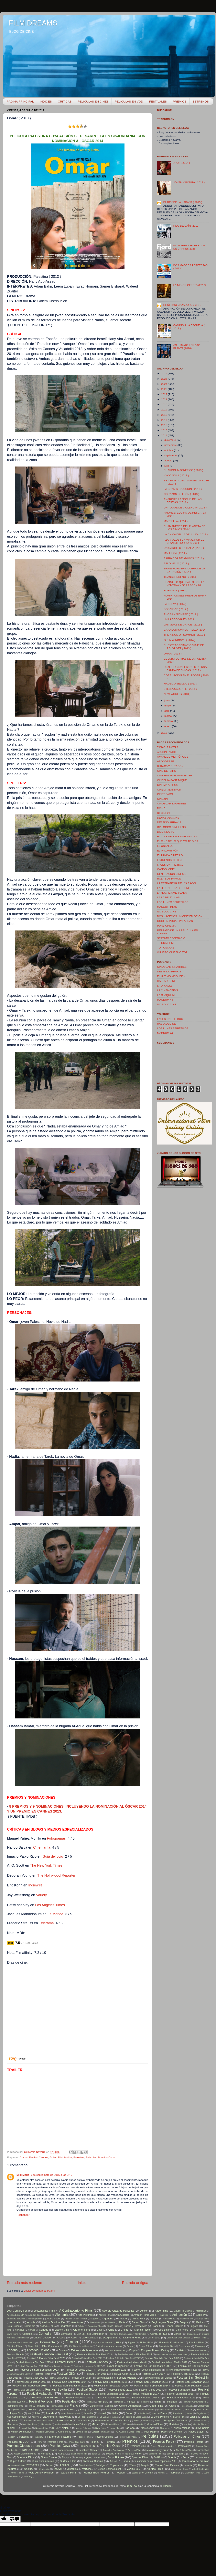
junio (167, 700)
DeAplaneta (110, 2337)
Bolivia (81, 2326)
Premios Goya (60, 2445)
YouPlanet (174, 2472)
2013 (164, 732)
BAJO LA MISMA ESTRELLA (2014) (185, 629)
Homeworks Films (51, 2409)
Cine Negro (182, 2329)
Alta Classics (122, 2315)
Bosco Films (113, 2326)
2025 (164, 378)
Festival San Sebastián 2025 (192, 2385)
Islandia (88, 2413)
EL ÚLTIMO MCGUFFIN (171, 976)
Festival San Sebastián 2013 (30, 2382)
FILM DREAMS (33, 23)
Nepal (55, 2428)
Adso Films (161, 2310)
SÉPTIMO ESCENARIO (171, 938)
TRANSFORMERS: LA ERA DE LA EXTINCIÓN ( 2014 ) (184, 570)
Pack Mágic (150, 2431)
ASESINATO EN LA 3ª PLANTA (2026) (186, 347)
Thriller (64, 2465)
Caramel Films (81, 2329)
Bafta (122, 2322)
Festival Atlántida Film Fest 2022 (123, 2358)
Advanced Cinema (183, 2311)
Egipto (131, 2342)
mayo (168, 705)
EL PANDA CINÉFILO (170, 855)
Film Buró (103, 2401)
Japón (129, 2413)
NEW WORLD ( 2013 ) (177, 694)
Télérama (46, 1923)
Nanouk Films (41, 2428)
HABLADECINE (166, 980)
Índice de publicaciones (118, 2409)
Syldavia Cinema (93, 2461)
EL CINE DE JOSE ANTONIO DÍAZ (178, 836)
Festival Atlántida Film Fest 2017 (134, 2354)
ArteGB (123, 2318)
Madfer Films (122, 2420)
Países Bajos (196, 2431)
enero (168, 726)
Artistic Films (138, 2318)
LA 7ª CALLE (165, 985)
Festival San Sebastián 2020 (111, 2385)
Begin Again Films (162, 2322)
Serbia (181, 2453)
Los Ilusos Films (45, 2420)
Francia (75, 2405)
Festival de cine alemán (58, 2366)
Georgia (109, 2405)
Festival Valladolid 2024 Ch (146, 2397)
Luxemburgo (64, 2420)
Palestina (78, 2157)
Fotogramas (56, 1838)
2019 (164, 409)
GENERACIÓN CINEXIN (171, 873)
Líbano (205, 2416)
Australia (15, 2322)
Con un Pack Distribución (90, 2334)
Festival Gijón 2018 (182, 2373)
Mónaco (126, 2424)
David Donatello (89, 2337)
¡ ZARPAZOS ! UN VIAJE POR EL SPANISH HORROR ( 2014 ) (184, 541)
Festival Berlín (65, 2362)
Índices (188, 2409)
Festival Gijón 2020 (34, 2377)
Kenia (189, 2413)
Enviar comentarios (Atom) (39, 2290)
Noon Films (115, 2428)
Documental (46, 2342)
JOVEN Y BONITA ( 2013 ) (189, 182)
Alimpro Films (105, 2315)
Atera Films (169, 2318)
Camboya (19, 2330)
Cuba (74, 2337)
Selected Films (156, 2454)
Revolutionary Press (157, 2450)
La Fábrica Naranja (87, 2417)
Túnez (132, 2465)
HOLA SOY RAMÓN (169, 878)
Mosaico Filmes (155, 2424)
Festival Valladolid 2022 (45, 2397)
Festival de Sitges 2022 (79, 2369)
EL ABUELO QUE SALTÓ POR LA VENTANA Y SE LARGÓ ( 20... (184, 584)
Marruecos (12, 2424)
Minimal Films (112, 2424)
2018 (164, 414)
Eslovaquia (184, 2346)
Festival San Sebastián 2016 (151, 2381)
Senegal (170, 2454)
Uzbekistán (44, 2469)
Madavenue (102, 2420)
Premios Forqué (193, 2441)
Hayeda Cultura (17, 2409)
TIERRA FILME (166, 942)
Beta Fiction (13, 2326)
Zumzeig (28, 2476)
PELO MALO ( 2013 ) (176, 563)
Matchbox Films (29, 2424)
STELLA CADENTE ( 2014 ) (180, 688)
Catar (100, 2329)
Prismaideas (184, 2446)
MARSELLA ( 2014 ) (176, 521)
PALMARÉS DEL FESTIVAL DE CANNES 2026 (189, 247)
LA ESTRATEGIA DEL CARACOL (177, 883)
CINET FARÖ (165, 794)
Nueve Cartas (201, 2428)
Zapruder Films (192, 2473)
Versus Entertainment (109, 2469)
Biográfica (65, 2326)
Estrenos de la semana (84, 2350)
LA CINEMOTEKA (167, 990)
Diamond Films (132, 2337)
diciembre (170, 439)
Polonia (94, 2441)
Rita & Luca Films (184, 2450)
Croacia (61, 2337)
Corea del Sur (158, 2333)
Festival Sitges (87, 2389)
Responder (22, 2214)
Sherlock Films (25, 2457)
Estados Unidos (38, 2350)
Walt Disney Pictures (40, 2472)
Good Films (156, 2405)
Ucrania (188, 2465)
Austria (31, 2322)
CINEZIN (162, 798)
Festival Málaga (126, 2377)
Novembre (165, 2428)
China (124, 2329)
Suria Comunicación (43, 2461)
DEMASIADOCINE (168, 817)
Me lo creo (59, 2424)
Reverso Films (134, 2450)
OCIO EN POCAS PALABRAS (175, 920)
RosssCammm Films (25, 2453)
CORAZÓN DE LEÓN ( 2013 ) (181, 494)
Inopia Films (16, 2413)
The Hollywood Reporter (56, 1875)
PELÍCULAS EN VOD (129, 101)
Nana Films (26, 2428)
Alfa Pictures (85, 2314)
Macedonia (84, 2420)
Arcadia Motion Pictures (76, 2318)
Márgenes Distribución (176, 2420)
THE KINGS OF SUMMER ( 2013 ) (184, 634)
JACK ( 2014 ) (181, 162)
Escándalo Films (167, 2346)
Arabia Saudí (53, 2318)
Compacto (66, 2334)
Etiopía (133, 2350)
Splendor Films (140, 2457)
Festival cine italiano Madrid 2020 (170, 2362)
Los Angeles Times (50, 1905)
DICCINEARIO (166, 831)
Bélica (199, 2322)
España (12, 2350)
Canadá (43, 2329)
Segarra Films (113, 2453)
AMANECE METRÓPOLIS (172, 756)
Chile (111, 2329)
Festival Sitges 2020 (150, 2389)
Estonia (63, 2350)
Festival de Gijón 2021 (118, 2366)
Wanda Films (68, 2472)
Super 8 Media (18, 2461)
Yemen (161, 2473)
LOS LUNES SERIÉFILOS (172, 902)
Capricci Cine (62, 2329)
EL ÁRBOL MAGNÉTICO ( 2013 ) (183, 470)
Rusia (61, 2453)
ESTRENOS (200, 101)
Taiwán (126, 2461)
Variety (41, 1895)
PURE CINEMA (166, 925)
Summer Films (202, 2457)
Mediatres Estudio (77, 2424)
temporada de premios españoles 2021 (156, 2461)
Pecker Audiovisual (128, 2437)
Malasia (147, 2420)
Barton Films (139, 2322)
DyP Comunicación (102, 2342)
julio (167, 465)
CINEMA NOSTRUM (169, 789)
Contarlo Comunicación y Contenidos (128, 2334)
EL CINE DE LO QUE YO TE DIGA (177, 841)
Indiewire (35, 1885)
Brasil (155, 2326)
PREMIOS (179, 101)
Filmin (157, 2401)
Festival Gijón (66, 2373)
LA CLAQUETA (166, 995)
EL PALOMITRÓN (167, 850)
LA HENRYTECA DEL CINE (173, 888)
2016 (164, 425)
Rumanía (45, 2453)
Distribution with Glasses (178, 2337)
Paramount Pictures (59, 2436)
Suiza (185, 2457)
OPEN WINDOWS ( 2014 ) (179, 640)
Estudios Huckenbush (115, 2350)
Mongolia (138, 2424)
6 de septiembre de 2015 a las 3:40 (51, 2174)
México (96, 2424)
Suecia (172, 2457)
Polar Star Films (77, 2442)
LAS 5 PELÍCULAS (168, 897)
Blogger (167, 2485)
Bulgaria (194, 2326)
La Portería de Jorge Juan (134, 2417)
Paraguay (38, 2437)
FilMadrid (118, 2402)
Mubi (186, 2424)
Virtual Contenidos (200, 2469)
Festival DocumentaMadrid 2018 (181, 2370)
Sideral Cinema (49, 2457)
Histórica (33, 2409)
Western (121, 2472)
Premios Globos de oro (23, 2445)
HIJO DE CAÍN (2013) (186, 225)
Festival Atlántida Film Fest (49, 2354)
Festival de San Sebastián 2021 (153, 2366)
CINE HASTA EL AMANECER (174, 775)
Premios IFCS (87, 2446)
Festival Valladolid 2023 (79, 2397)
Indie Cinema (203, 2409)
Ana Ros (164, 2315)
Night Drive (100, 2428)
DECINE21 (163, 812)
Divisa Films (200, 2337)
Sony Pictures (116, 2457)
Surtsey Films (68, 2461)
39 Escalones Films (44, 2310)
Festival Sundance (179, 2389)
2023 (164, 389)
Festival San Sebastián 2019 (70, 2385)
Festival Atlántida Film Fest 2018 (171, 2354)
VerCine (87, 2468)
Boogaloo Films (95, 2326)
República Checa (88, 2450)
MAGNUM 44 (165, 999)
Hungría (84, 2409)
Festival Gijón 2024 (81, 2377)
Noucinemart (148, 2428)
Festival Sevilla (56, 2389)
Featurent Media (198, 2350)
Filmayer (145, 2402)
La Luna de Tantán (109, 2417)
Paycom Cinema (104, 2436)
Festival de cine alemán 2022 (88, 2366)
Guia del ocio (52, 1856)
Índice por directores (145, 2409)
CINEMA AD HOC (167, 784)
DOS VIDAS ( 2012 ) (176, 609)
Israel (103, 2413)
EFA (118, 2342)
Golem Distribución (60, 2157)
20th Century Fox (17, 2310)
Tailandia (114, 2461)
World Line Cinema (142, 2472)
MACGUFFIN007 (167, 906)
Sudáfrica (159, 2457)
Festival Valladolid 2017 (145, 2393)
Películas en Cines (187, 2436)
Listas (14, 2420)
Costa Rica (192, 2334)
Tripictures (116, 2465)
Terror (49, 2465)
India (97, 2409)
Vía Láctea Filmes (179, 2469)
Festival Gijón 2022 (58, 2378)
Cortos (177, 2334)
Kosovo (35, 2417)
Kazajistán (178, 2413)
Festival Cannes (38, 2157)
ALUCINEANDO (166, 752)
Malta (157, 2420)
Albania (47, 2315)
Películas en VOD (17, 2441)
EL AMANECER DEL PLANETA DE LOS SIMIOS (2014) (184, 528)
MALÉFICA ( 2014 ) (175, 553)
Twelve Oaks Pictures (167, 2465)
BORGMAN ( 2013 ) (175, 590)
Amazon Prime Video (145, 2315)
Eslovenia (200, 2346)
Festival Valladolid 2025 (181, 2397)
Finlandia (172, 2401)
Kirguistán (201, 2413)
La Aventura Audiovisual (57, 2416)
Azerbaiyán (95, 2322)
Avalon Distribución (53, 2322)
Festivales (69, 2401)
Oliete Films (64, 2431)
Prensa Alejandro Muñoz (162, 2446)
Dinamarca (153, 2337)
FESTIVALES (158, 101)
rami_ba (132, 2485)
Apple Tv (201, 2315)
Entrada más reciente (24, 2283)
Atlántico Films (186, 2318)
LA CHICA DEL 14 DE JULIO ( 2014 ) (186, 534)
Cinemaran (199, 2329)
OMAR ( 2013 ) (173, 653)
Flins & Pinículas (36, 2405)
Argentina (107, 2318)
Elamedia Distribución (171, 2342)
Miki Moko (22, 2174)
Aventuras (77, 2322)
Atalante (154, 2318)
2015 (164, 430)
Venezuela (72, 2469)
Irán (37, 2413)
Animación (179, 2314)
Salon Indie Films (79, 2454)
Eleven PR (33, 2346)
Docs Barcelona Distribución (20, 2342)
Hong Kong (69, 2409)
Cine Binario (165, 2329)
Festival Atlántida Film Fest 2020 (46, 2358)
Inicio (82, 2283)
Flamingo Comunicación (194, 2402)
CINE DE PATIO (166, 770)
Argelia (94, 2318)
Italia (115, 2413)
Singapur (66, 2457)
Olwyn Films (81, 2432)
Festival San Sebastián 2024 (151, 2385)
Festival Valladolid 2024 (111, 2397)
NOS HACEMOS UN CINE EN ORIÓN (179, 916)
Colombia (27, 2334)
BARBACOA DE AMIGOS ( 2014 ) (184, 558)
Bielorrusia (29, 2326)
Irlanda (50, 2413)
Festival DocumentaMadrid (146, 2369)
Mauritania (46, 2424)
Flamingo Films (15, 2405)
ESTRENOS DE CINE (170, 860)
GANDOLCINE (166, 869)
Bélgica (183, 2322)
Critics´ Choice (42, 2337)
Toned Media (85, 2465)
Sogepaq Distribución (93, 2457)
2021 (164, 399)
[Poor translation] (14, 2519)
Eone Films (145, 2346)
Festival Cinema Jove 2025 (30, 2366)
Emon (130, 2346)
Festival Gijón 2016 (123, 2373)
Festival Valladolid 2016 (110, 2393)
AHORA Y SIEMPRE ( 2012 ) (181, 614)
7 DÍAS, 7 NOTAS (167, 747)
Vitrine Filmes (17, 2473)
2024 (164, 383)
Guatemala (203, 2405)
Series (194, 2453)
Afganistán (201, 2311)
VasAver (57, 2469)
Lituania (28, 2420)
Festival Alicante (15, 2354)
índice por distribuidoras (169, 2409)
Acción (144, 2310)
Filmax (131, 2401)
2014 (164, 435)
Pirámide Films (55, 2442)
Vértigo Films (155, 2468)
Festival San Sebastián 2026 (27, 2390)
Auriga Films (203, 2318)
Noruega (129, 2427)
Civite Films (12, 2334)
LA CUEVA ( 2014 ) (175, 604)
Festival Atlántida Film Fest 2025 (33, 2362)
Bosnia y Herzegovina (135, 2326)
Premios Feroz (163, 2441)
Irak (29, 2413)
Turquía (145, 2465)
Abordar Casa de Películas (118, 2310)
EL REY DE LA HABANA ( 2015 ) (182, 202)
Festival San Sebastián (193, 2377)
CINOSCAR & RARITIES (172, 803)
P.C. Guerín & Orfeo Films (127, 2432)
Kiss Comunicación (17, 2416)
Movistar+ (174, 2424)
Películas (91, 2157)
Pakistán (11, 2437)
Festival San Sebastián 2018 (29, 2385)
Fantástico (180, 2350)
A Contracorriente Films (76, 2310)
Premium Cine (138, 2446)
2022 (164, 394)
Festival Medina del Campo (157, 2377)
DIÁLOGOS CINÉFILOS (171, 827)
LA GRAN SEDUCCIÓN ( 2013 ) (183, 488)
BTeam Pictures (174, 2326)
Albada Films (34, 2315)
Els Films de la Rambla (80, 2346)
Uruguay (28, 2469)
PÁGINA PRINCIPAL (20, 101)
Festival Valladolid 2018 (180, 2393)
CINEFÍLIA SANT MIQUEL (172, 780)
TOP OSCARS (165, 947)
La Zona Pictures (160, 2416)
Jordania (144, 2413)
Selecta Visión (133, 2453)
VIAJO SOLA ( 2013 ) (176, 475)
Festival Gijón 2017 (153, 2373)
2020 (164, 404)
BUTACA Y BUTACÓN (170, 766)
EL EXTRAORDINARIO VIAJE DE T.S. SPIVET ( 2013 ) (184, 647)
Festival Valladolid (39, 2393)
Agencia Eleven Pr (15, 2315)
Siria (77, 2457)
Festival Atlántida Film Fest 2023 (162, 2358)
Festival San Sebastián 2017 (192, 2381)
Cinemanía (41, 1847)
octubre (169, 450)
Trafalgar (100, 2465)
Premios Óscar (106, 2157)
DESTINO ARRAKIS (169, 822)
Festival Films (42, 2373)
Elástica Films (14, 2346)
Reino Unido (31, 2450)
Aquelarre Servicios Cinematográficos (25, 2318)
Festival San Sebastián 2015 (110, 2381)
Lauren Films (179, 2417)
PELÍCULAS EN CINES (93, 101)
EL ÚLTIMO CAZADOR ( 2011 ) (181, 304)
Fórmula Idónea (58, 2406)
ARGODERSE (165, 761)
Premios (130, 2441)
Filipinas (90, 2402)
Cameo (31, 2330)
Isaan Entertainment (70, 2413)
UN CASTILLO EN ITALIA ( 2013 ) (184, 547)
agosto (168, 460)
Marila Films (200, 2420)
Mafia (136, 2420)
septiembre (171, 455)
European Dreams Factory (155, 2350)
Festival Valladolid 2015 (76, 2393)
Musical (11, 2428)
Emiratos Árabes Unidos (109, 2346)
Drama (24, 2157)
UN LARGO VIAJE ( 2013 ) (180, 619)
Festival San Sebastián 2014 (69, 2381)
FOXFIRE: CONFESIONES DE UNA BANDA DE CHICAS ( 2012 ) (185, 668)
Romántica (202, 2450)
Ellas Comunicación (52, 2346)
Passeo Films (84, 2437)
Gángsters (95, 2405)
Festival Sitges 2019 (120, 2389)
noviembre (171, 445)
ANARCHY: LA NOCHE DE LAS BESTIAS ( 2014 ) (183, 501)
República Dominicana (113, 2450)
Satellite (96, 2453)
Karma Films (159, 2413)
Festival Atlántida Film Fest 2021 (87, 2358)
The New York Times (46, 1865)
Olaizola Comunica (45, 2432)
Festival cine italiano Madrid (132, 2362)
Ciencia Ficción (143, 2329)
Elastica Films (196, 2342)
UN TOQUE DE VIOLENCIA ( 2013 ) (185, 507)
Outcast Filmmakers (101, 2432)
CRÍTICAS (65, 101)
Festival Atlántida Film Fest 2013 (94, 2354)
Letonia (193, 2416)
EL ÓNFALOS (165, 845)
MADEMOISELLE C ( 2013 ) (180, 683)
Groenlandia (188, 2406)
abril (167, 710)
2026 (164, 373)
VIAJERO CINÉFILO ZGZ (172, 952)
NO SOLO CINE (166, 911)
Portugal (110, 2441)
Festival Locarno (104, 2377)
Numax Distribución (21, 2431)
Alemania (62, 2314)
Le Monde (55, 1914)
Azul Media (109, 2322)
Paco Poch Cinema (171, 2431)
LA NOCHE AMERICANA (172, 892)
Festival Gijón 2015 (96, 2374)
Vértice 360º (133, 2468)
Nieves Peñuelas (83, 2428)
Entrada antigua (135, 2283)
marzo (168, 715)
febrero (169, 721)
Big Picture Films (48, 2326)
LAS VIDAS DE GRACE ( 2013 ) (183, 624)
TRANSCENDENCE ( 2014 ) (181, 576)
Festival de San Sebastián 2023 (39, 2369)
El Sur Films (146, 2342)
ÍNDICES (46, 101)
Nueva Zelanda (182, 2428)
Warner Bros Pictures (96, 2472)
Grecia (172, 2405)
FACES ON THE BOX (170, 864)
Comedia (44, 2333)
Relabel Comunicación (61, 2450)
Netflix (65, 2427)
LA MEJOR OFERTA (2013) (189, 285)
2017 (164, 419)
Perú (39, 2442)
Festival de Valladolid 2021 (111, 2369)
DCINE (161, 808)
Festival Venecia (40, 2401)
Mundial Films (199, 2424)
